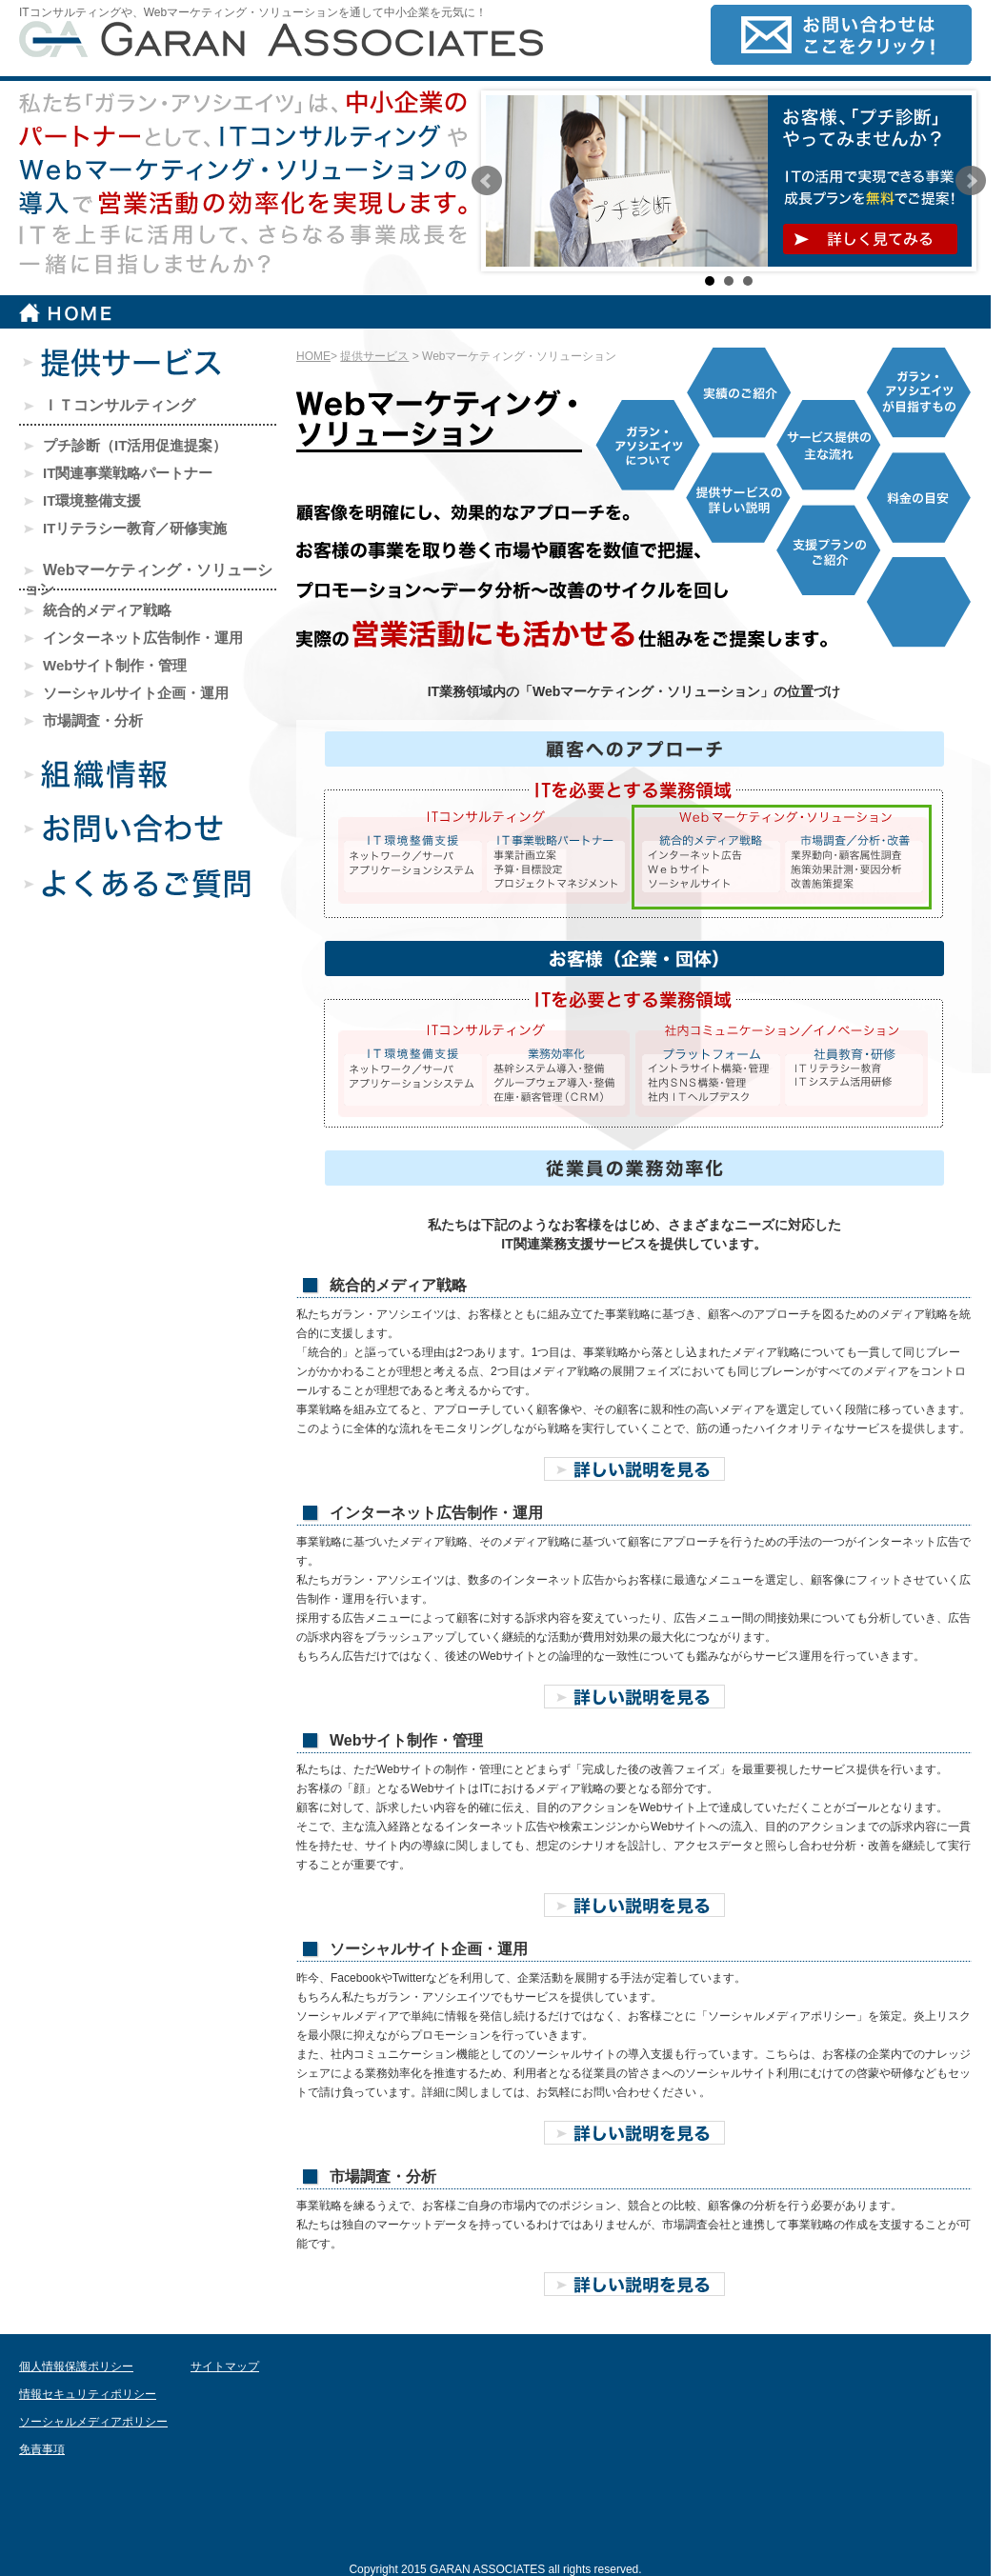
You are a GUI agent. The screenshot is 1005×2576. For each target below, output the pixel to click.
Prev (487, 181)
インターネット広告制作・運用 (133, 637)
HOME (313, 356)
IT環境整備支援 (82, 500)
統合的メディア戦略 (97, 610)
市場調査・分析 (83, 720)
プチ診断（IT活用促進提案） (125, 445)
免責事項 (42, 2449)
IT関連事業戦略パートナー (118, 473)
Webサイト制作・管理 (105, 665)
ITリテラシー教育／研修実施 (125, 528)
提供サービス (374, 356)
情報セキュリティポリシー (87, 2394)
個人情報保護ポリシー (76, 2366)
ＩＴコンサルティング (109, 405)
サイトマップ (225, 2366)
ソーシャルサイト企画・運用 (126, 693)
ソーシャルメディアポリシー (93, 2421)
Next (970, 181)
